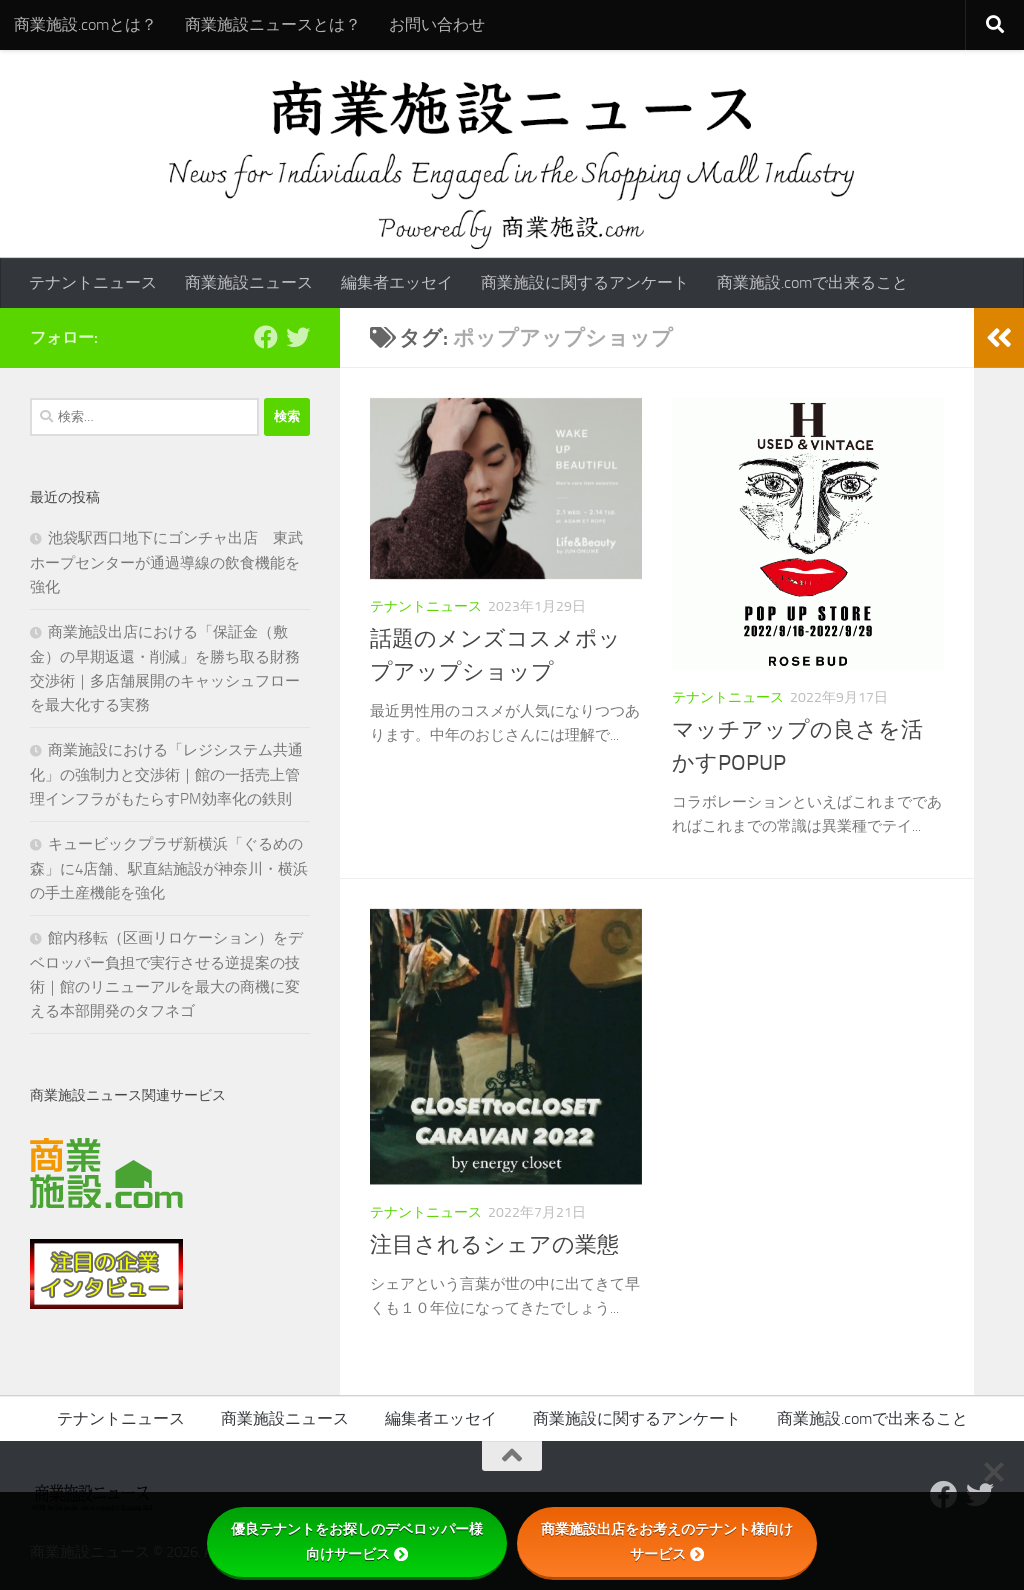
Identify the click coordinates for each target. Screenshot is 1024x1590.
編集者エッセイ (397, 282)
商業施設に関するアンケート (585, 282)
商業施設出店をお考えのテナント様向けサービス (667, 1541)
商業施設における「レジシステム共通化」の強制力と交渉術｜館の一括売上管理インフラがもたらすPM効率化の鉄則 (166, 774)
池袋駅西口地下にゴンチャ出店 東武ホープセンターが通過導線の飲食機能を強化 (166, 562)
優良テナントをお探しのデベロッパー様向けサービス (357, 1541)
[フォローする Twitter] (298, 337)
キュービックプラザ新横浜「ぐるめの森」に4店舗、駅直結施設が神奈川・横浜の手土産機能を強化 (169, 868)
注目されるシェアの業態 (494, 1245)
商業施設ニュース (249, 282)
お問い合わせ (437, 24)
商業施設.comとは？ (85, 24)
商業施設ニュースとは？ (273, 24)
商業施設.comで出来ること (812, 282)
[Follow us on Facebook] (266, 337)
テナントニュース (93, 282)
